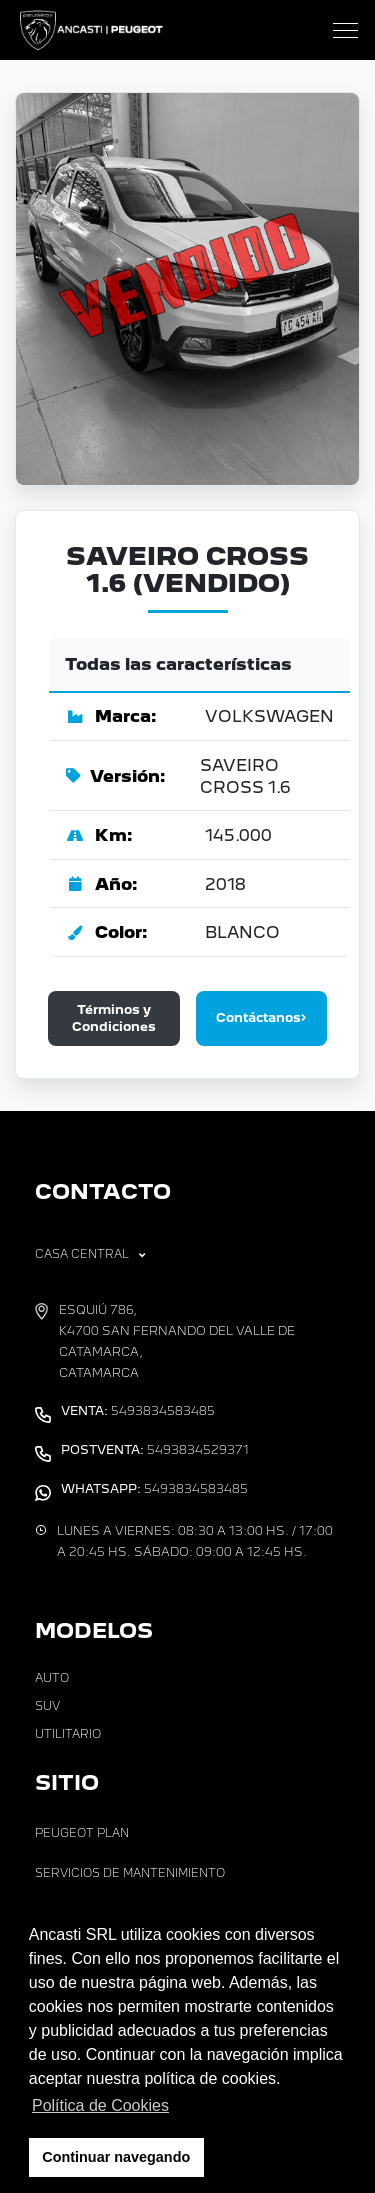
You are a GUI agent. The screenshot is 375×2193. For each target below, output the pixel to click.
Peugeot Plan (82, 1833)
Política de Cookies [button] (100, 2105)
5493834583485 (138, 1411)
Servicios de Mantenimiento (130, 1873)
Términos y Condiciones (114, 1017)
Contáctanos (261, 1017)
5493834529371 (155, 1450)
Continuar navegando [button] (116, 2157)
